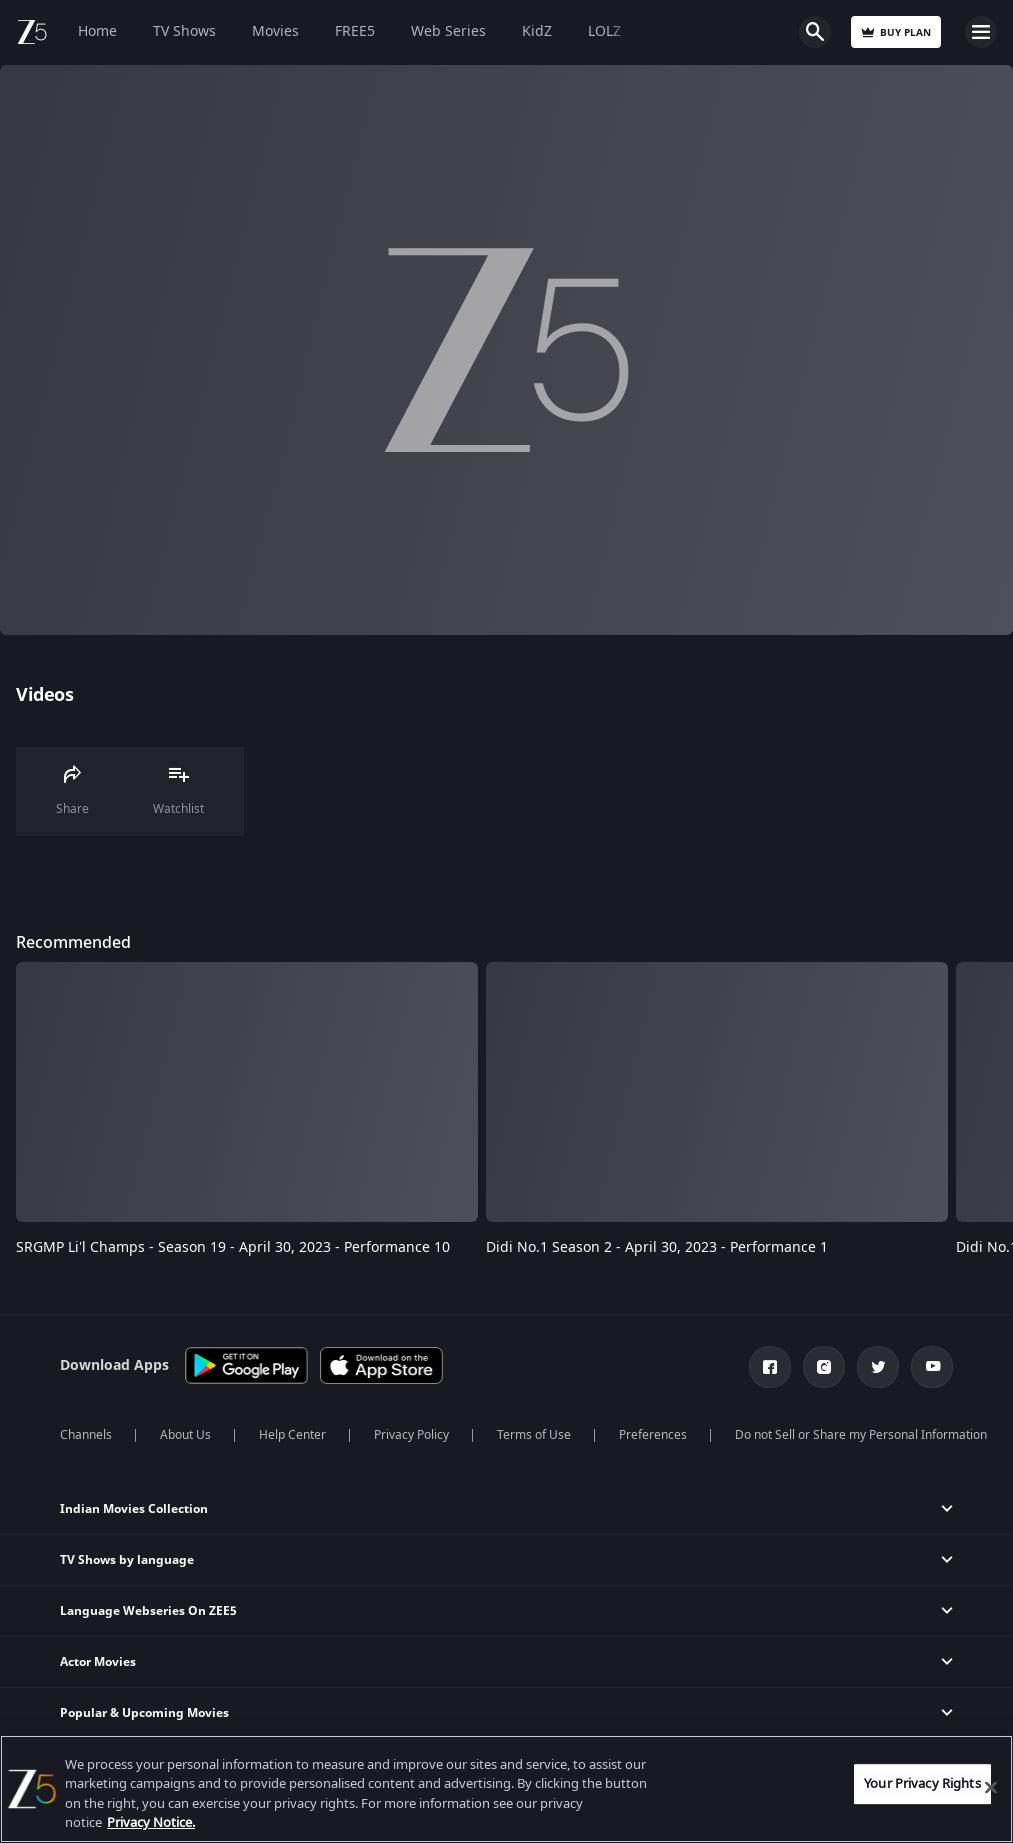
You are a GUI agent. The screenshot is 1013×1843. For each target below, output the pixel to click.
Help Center (292, 1435)
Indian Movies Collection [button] (134, 1509)
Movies (275, 31)
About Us (185, 1435)
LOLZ (604, 31)
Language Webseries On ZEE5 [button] (148, 1611)
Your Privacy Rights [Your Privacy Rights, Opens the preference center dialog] (922, 1783)
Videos (44, 695)
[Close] (991, 1787)
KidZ (537, 31)
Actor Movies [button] (98, 1662)
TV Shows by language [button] (127, 1560)
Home (97, 31)
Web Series (448, 31)
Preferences (653, 1435)
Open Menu (981, 32)
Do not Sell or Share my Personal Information (861, 1435)
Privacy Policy (411, 1435)
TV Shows (184, 31)
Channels (86, 1435)
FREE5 (355, 31)
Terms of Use (534, 1435)
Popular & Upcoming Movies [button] (144, 1713)
